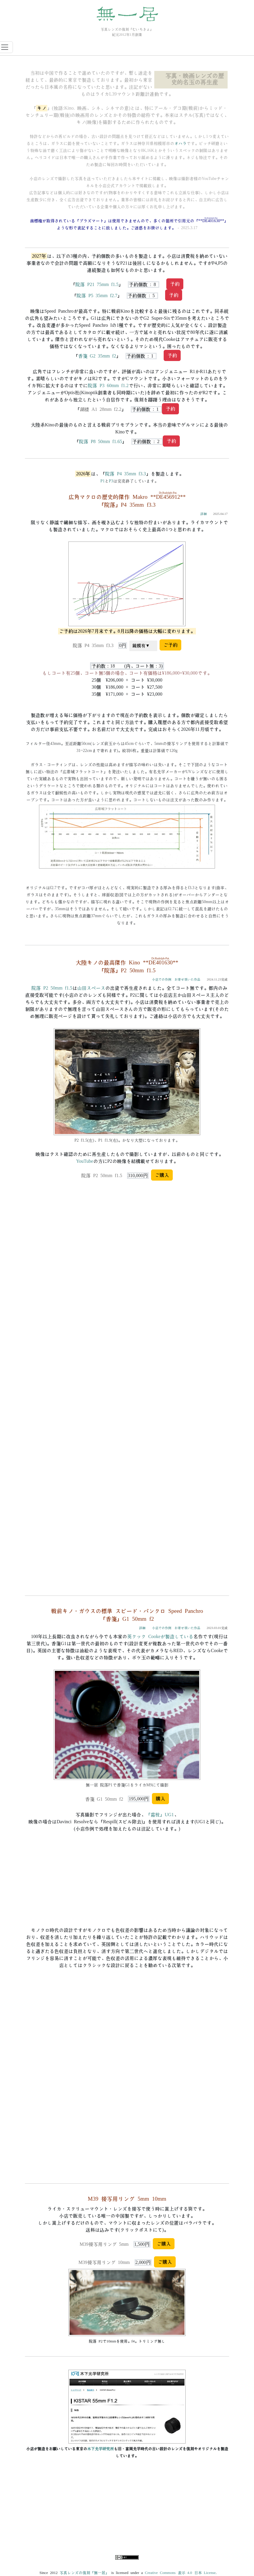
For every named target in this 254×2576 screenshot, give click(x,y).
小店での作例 (161, 979)
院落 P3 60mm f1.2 (108, 385)
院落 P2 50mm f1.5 (51, 988)
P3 (111, 481)
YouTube (84, 1161)
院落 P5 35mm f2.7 (97, 295)
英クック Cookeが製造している (160, 1636)
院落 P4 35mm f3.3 (125, 473)
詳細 (203, 513)
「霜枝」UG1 (160, 1814)
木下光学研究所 (100, 2449)
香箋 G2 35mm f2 (97, 356)
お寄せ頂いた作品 (187, 979)
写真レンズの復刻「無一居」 (84, 2573)
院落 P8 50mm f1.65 (100, 441)
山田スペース (91, 988)
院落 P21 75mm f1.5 (96, 284)
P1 (102, 481)
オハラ (180, 144)
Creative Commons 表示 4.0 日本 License (180, 2573)
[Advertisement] (127, 2512)
